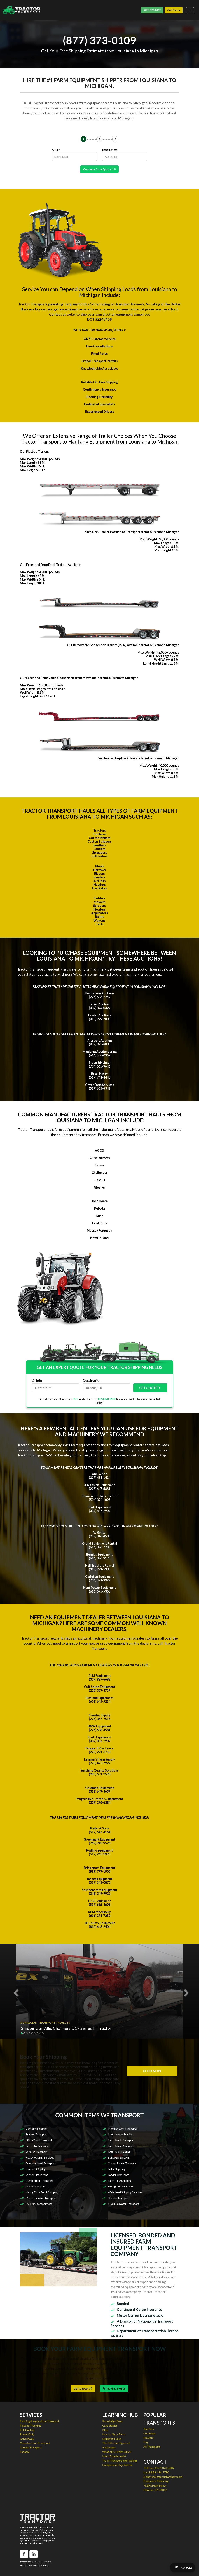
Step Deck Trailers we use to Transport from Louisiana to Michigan (132, 532)
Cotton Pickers (99, 838)
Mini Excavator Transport (41, 2198)
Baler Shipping (116, 2169)
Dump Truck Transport (39, 2180)
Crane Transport (35, 2186)
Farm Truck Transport (121, 2140)
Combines (100, 834)
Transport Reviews (129, 304)
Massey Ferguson (99, 1230)
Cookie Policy (33, 2565)
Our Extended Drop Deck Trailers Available (50, 565)
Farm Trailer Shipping (121, 2145)
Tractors (99, 830)
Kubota (99, 1208)
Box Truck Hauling (119, 2151)
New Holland (99, 1238)
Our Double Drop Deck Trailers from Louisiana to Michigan (138, 758)
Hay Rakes (99, 888)
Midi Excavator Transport (123, 2203)
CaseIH (99, 1180)
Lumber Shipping (36, 2169)
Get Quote (173, 10)
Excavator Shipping (37, 2145)
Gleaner (99, 1187)
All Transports (151, 2446)
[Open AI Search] (182, 2567)
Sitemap (44, 2565)
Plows (99, 866)
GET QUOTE (150, 1388)
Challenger (99, 1173)
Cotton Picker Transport (122, 2163)
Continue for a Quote (99, 169)
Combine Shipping (36, 2128)
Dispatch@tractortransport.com (162, 2476)
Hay (145, 2442)
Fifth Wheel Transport (39, 2140)
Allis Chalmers (99, 1158)
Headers (99, 884)
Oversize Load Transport (40, 2163)
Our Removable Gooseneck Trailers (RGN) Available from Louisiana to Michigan (123, 645)
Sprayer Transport (36, 2151)
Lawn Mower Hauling (121, 2134)
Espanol (24, 2451)
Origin (56, 149)
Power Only (27, 2434)
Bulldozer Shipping (119, 2157)
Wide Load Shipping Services (125, 2192)
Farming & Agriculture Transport (39, 2421)
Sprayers (99, 906)
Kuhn (99, 1216)
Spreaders (99, 852)
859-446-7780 (160, 2472)
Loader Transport (118, 2174)
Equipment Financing (155, 2481)
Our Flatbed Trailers (34, 451)
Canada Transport (31, 2447)
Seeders (99, 877)
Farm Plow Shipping (120, 2180)
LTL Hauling (27, 2429)
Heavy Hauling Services (40, 2157)
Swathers (99, 845)
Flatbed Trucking (30, 2425)
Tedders (100, 898)
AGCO (99, 1150)
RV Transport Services (39, 2203)
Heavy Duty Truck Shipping (42, 2192)
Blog (105, 2429)
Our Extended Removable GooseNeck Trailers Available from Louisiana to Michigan (79, 678)
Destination (109, 149)
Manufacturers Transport (123, 2128)
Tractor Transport (36, 2134)
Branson (100, 1165)
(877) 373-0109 (152, 10)
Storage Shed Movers (121, 2186)
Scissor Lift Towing (37, 2174)
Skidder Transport (119, 2198)
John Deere (100, 1201)
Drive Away (27, 2438)
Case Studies (109, 2425)
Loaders (99, 849)
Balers (99, 917)
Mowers (100, 902)
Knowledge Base (112, 2421)
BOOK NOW (152, 2071)
